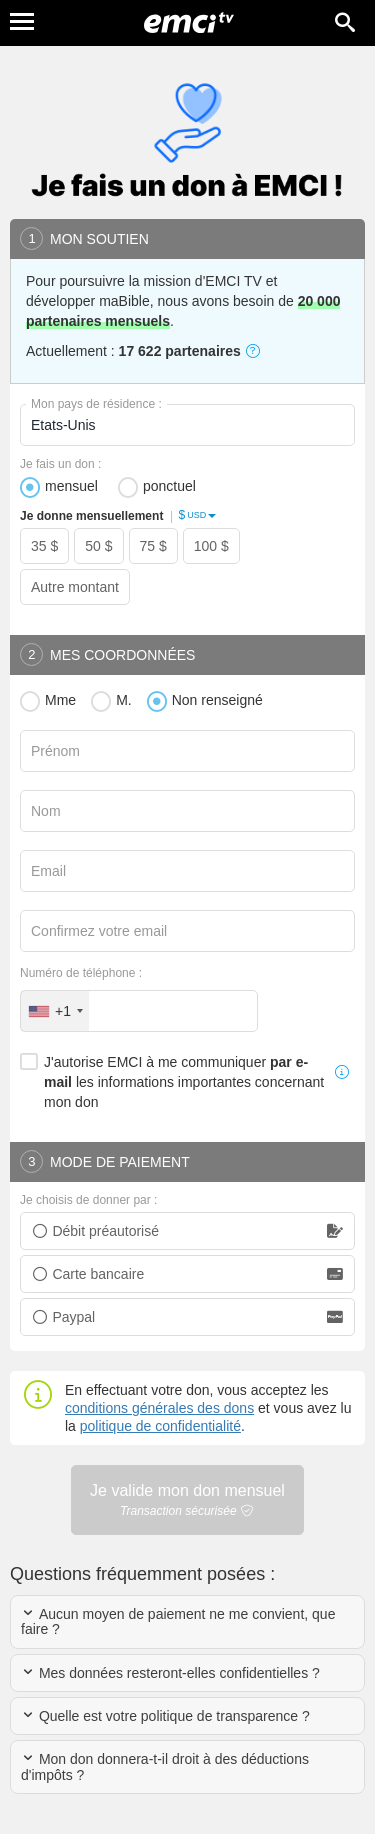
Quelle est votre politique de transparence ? (165, 1716)
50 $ (98, 546)
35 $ (44, 546)
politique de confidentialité (160, 1426)
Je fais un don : (60, 464)
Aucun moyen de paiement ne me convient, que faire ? (178, 1621)
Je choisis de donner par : (88, 1200)
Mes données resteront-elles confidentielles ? (170, 1673)
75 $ (153, 546)
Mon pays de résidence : (96, 404)
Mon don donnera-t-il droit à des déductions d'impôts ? (165, 1766)
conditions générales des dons (159, 1408)
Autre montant (75, 587)
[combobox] (55, 1011)
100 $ (211, 546)
